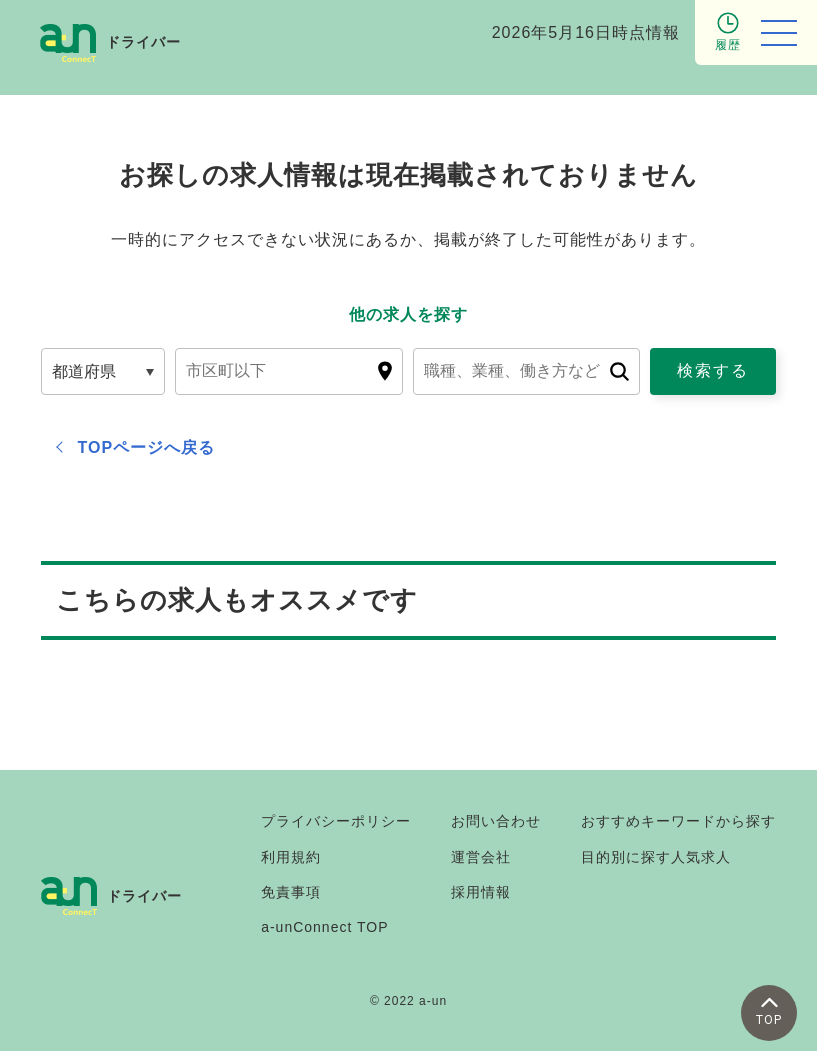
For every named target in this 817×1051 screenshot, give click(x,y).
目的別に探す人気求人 (656, 857)
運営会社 (481, 857)
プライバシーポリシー (336, 821)
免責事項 (291, 892)
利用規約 (291, 857)
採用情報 (481, 892)
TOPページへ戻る (147, 447)
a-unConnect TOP (324, 927)
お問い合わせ (496, 821)
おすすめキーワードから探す (678, 821)
